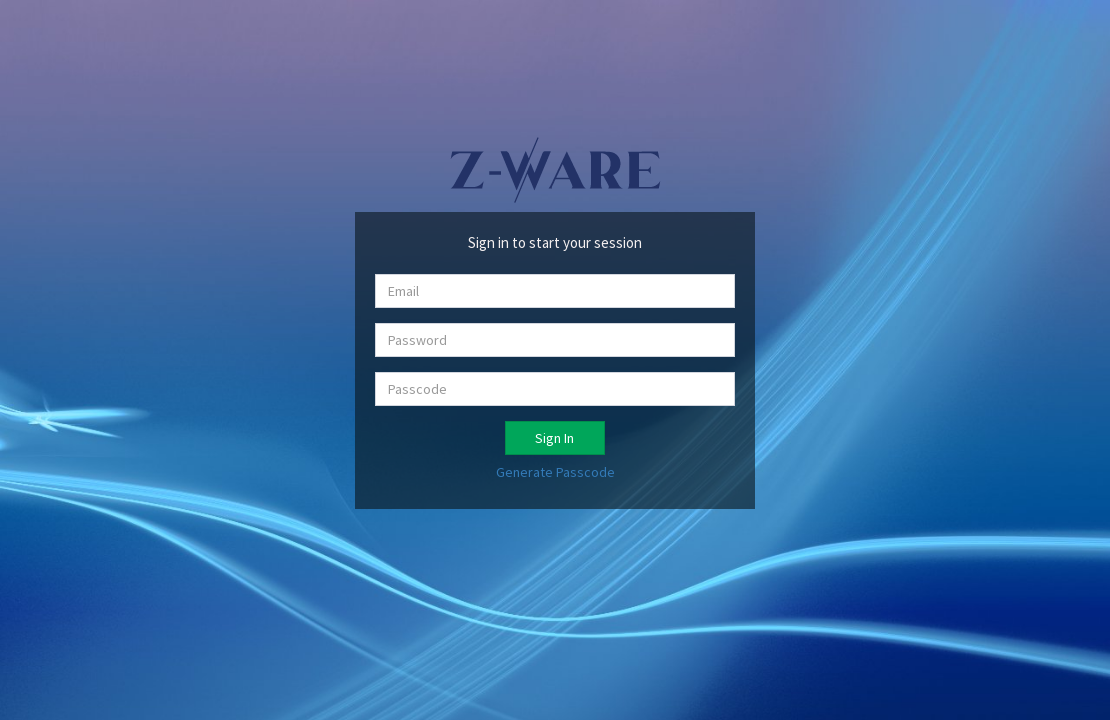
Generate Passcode (555, 472)
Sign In (554, 438)
